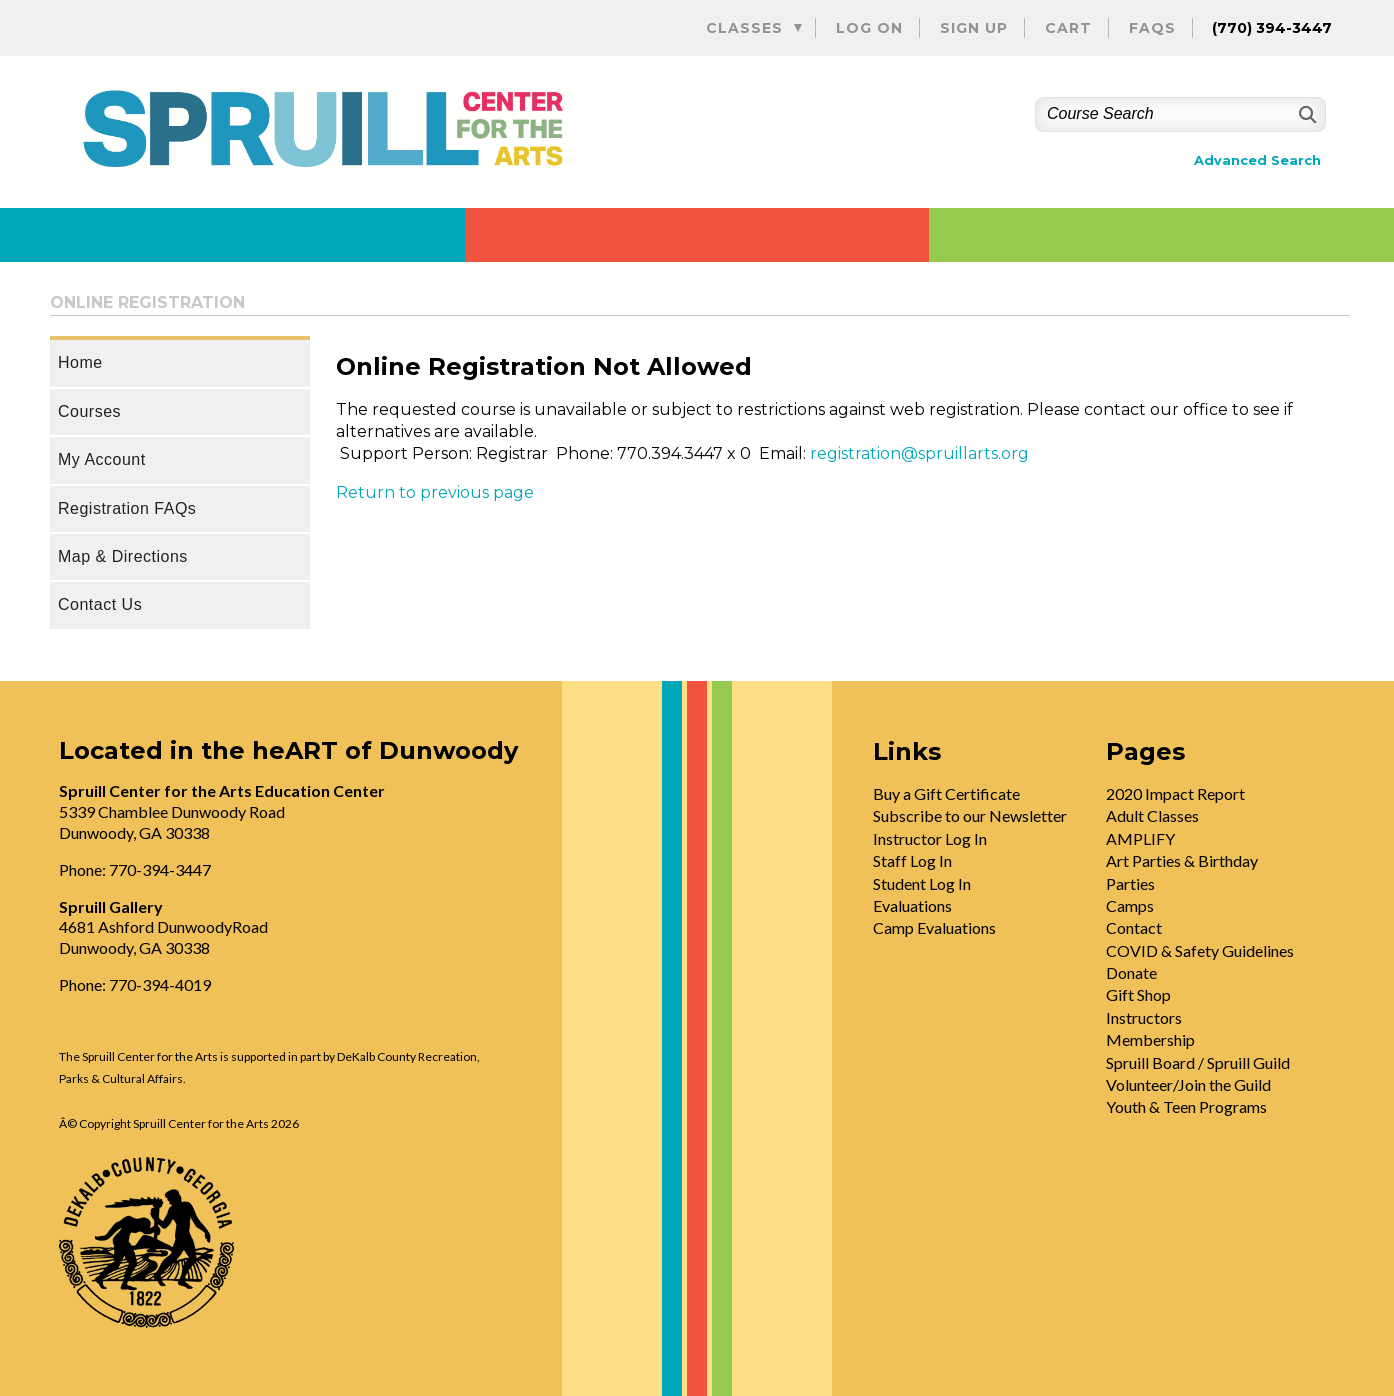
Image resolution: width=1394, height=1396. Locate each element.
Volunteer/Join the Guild (1188, 1084)
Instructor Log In (930, 838)
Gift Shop (1138, 994)
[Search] (1305, 114)
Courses (89, 411)
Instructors (1144, 1017)
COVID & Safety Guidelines (1200, 950)
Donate (1131, 972)
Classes (744, 28)
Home (80, 362)
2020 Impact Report (1175, 793)
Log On (869, 28)
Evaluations (912, 905)
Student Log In (922, 883)
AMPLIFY (1140, 838)
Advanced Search (1257, 160)
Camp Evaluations (934, 927)
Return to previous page (435, 492)
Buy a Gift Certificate (946, 793)
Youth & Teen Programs (1186, 1106)
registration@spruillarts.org (919, 453)
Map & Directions (123, 556)
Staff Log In (912, 860)
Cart (1068, 28)
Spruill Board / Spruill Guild (1198, 1062)
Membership (1150, 1039)
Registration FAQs (127, 508)
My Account (102, 459)
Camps (1130, 905)
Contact (1134, 927)
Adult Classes (1152, 815)
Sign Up (974, 28)
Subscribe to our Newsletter (970, 815)
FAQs (1152, 28)
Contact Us (100, 604)
